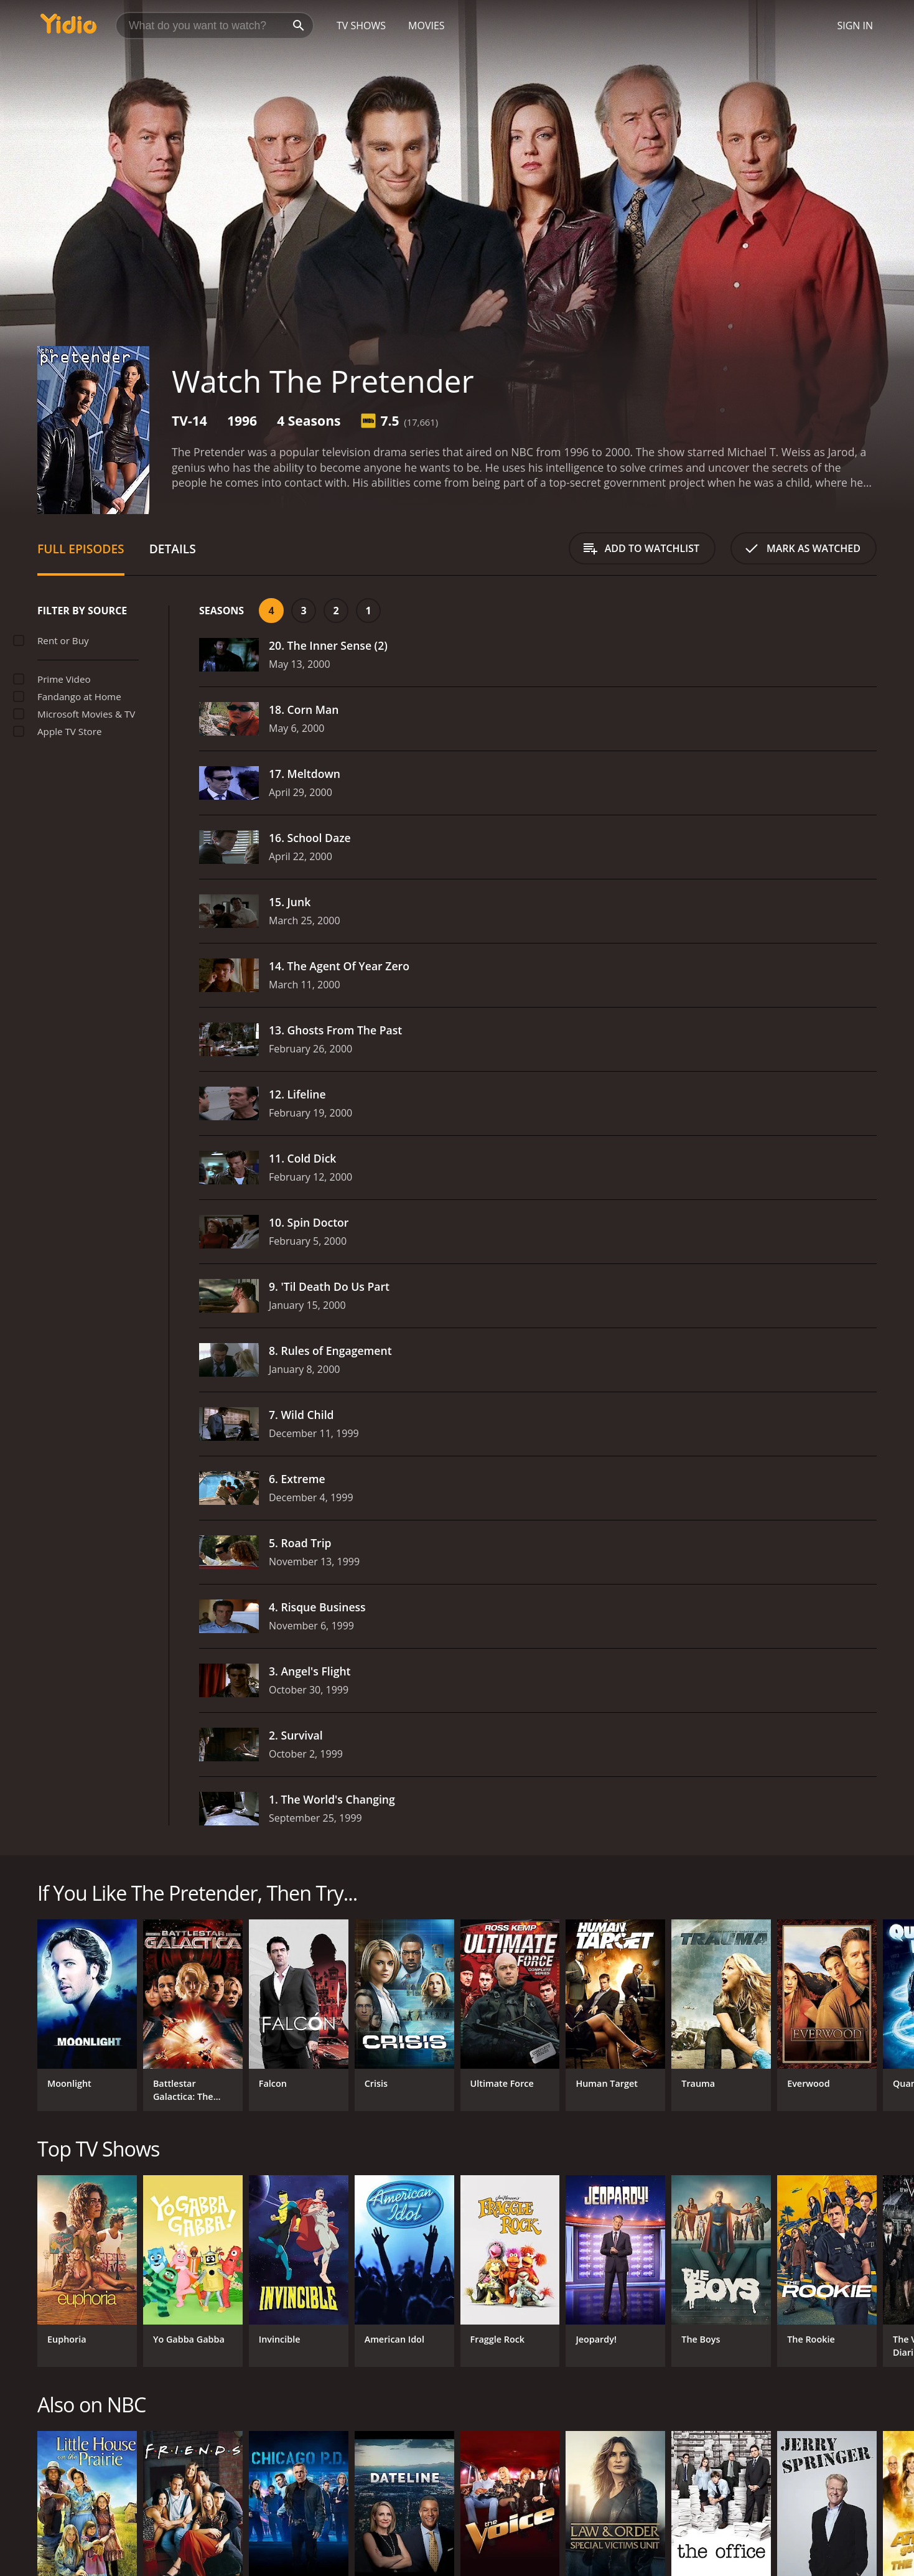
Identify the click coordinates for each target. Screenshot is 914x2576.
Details (172, 548)
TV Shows (361, 25)
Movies (426, 25)
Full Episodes (80, 548)
